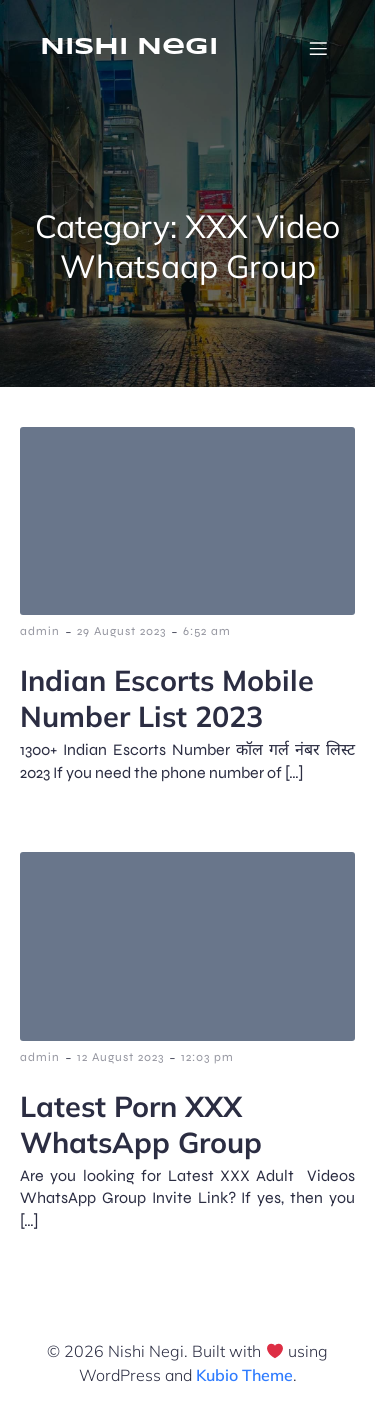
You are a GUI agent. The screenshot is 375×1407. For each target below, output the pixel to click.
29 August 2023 (121, 631)
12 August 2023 (120, 1057)
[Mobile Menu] (318, 48)
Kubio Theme (244, 1375)
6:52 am (207, 631)
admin (40, 631)
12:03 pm (207, 1057)
